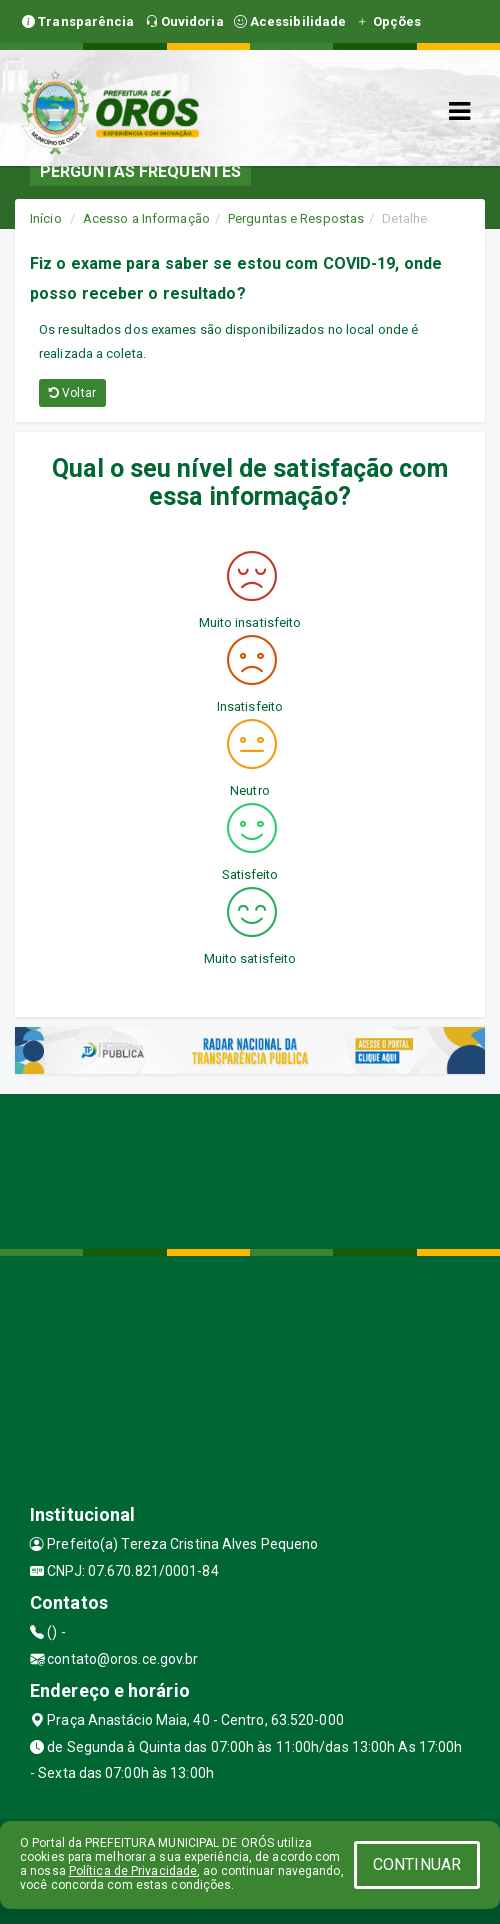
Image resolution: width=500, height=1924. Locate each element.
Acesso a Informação (146, 218)
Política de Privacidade (133, 1871)
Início (46, 218)
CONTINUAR (417, 1864)
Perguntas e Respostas (296, 218)
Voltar (72, 393)
